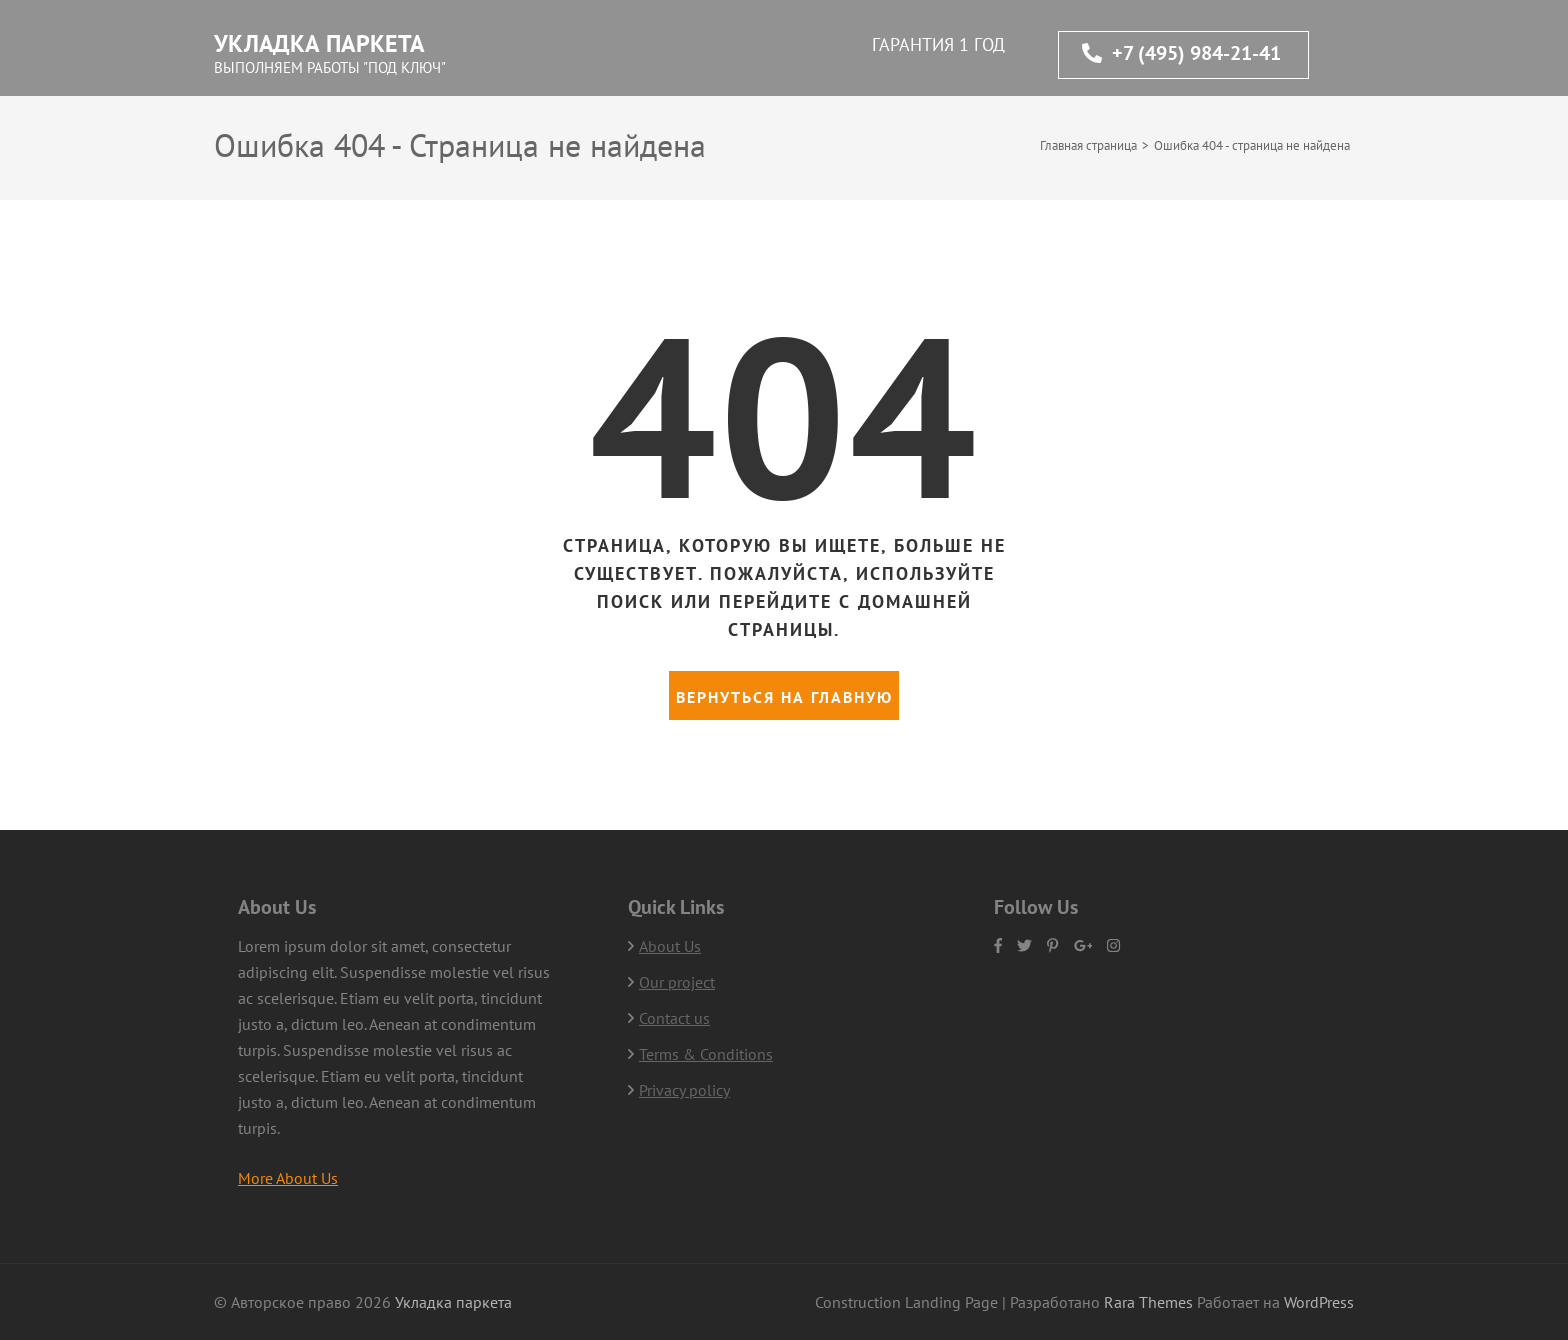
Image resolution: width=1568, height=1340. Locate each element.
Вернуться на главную (784, 697)
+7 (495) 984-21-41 (1181, 53)
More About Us (288, 1178)
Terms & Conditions (706, 1054)
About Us (670, 946)
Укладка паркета (319, 43)
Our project (677, 982)
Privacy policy (684, 1090)
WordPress (1319, 1302)
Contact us (674, 1018)
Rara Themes (1150, 1302)
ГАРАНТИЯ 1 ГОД (938, 44)
